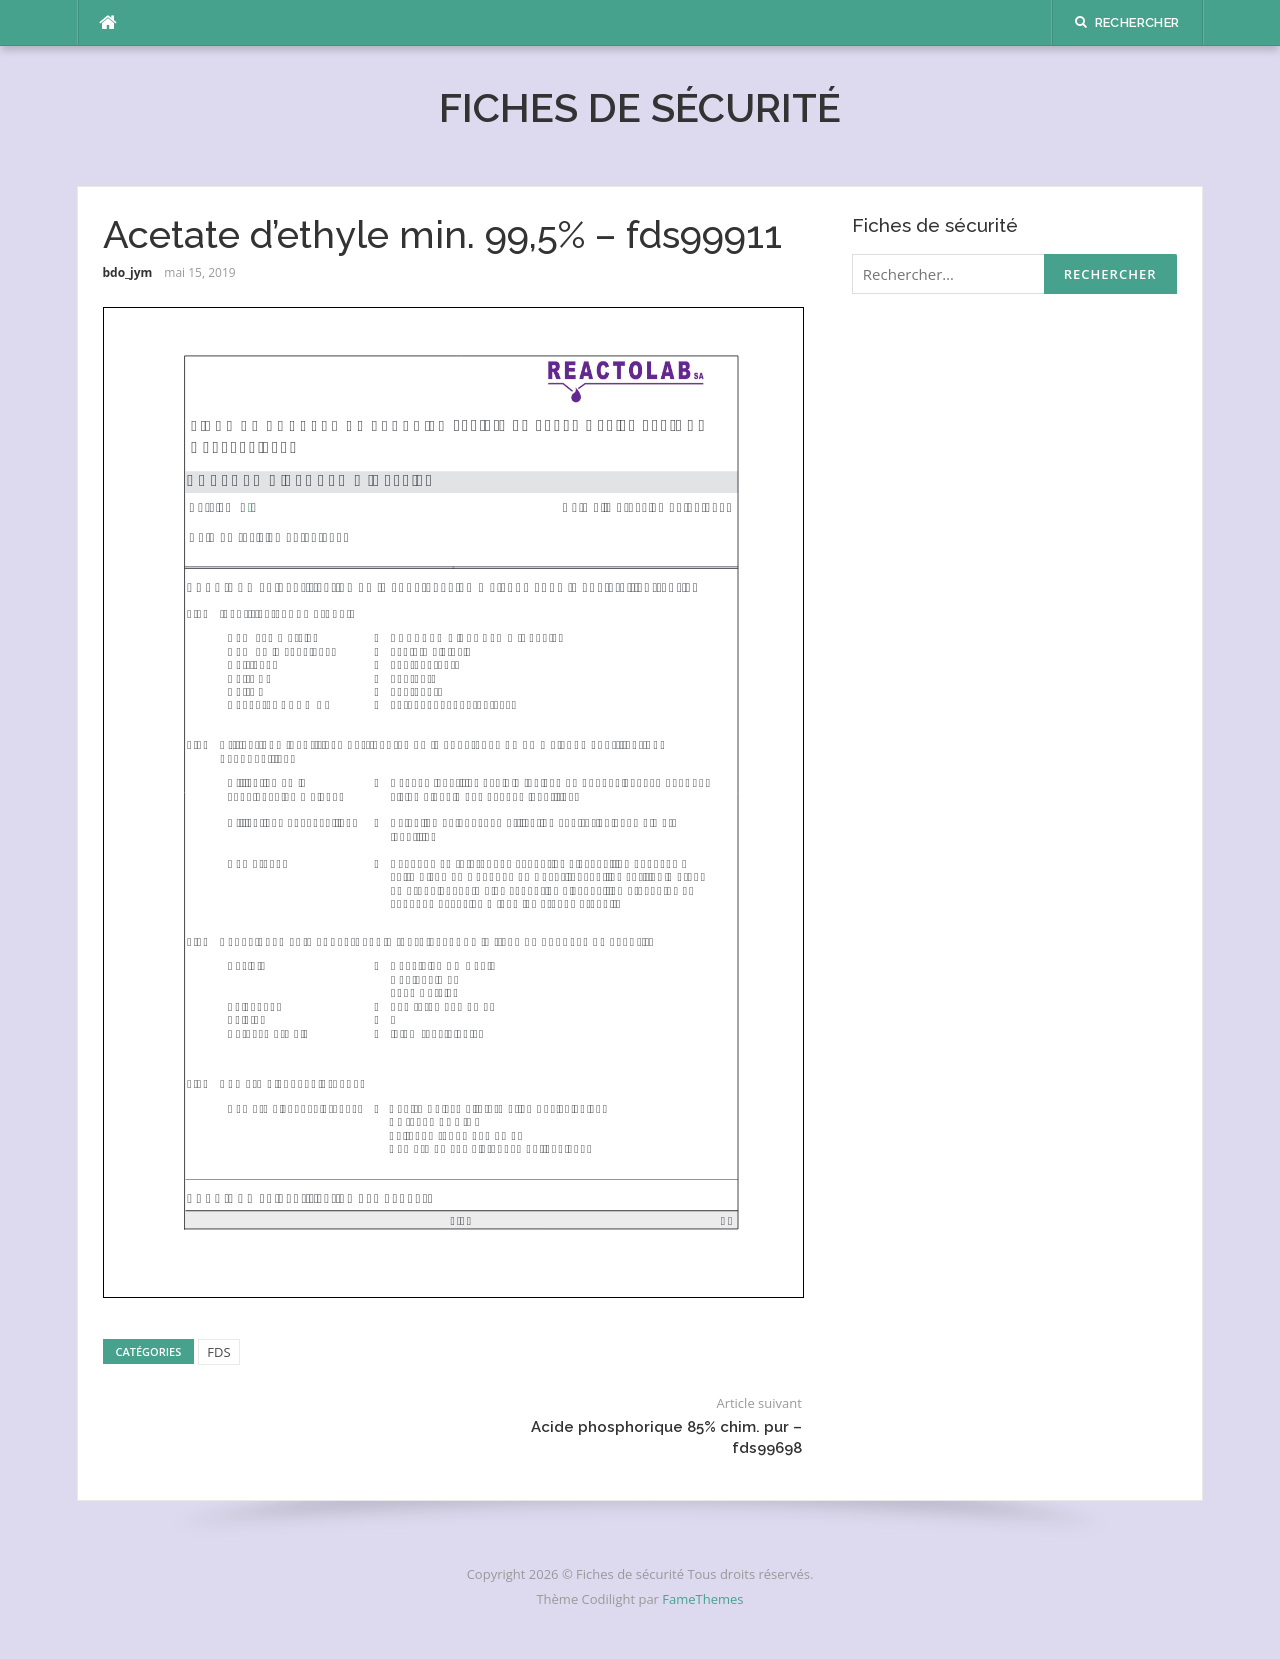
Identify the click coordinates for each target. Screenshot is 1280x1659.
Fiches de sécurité (640, 107)
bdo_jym (128, 272)
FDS (218, 1352)
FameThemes (702, 1599)
